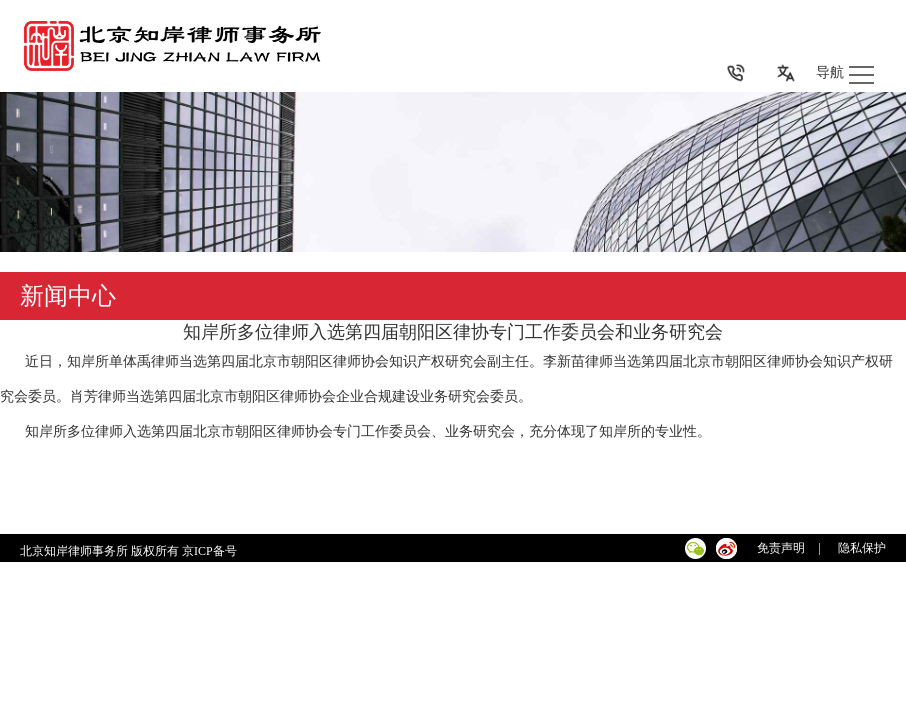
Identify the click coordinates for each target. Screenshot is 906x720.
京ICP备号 (211, 551)
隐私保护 (862, 548)
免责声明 (781, 548)
